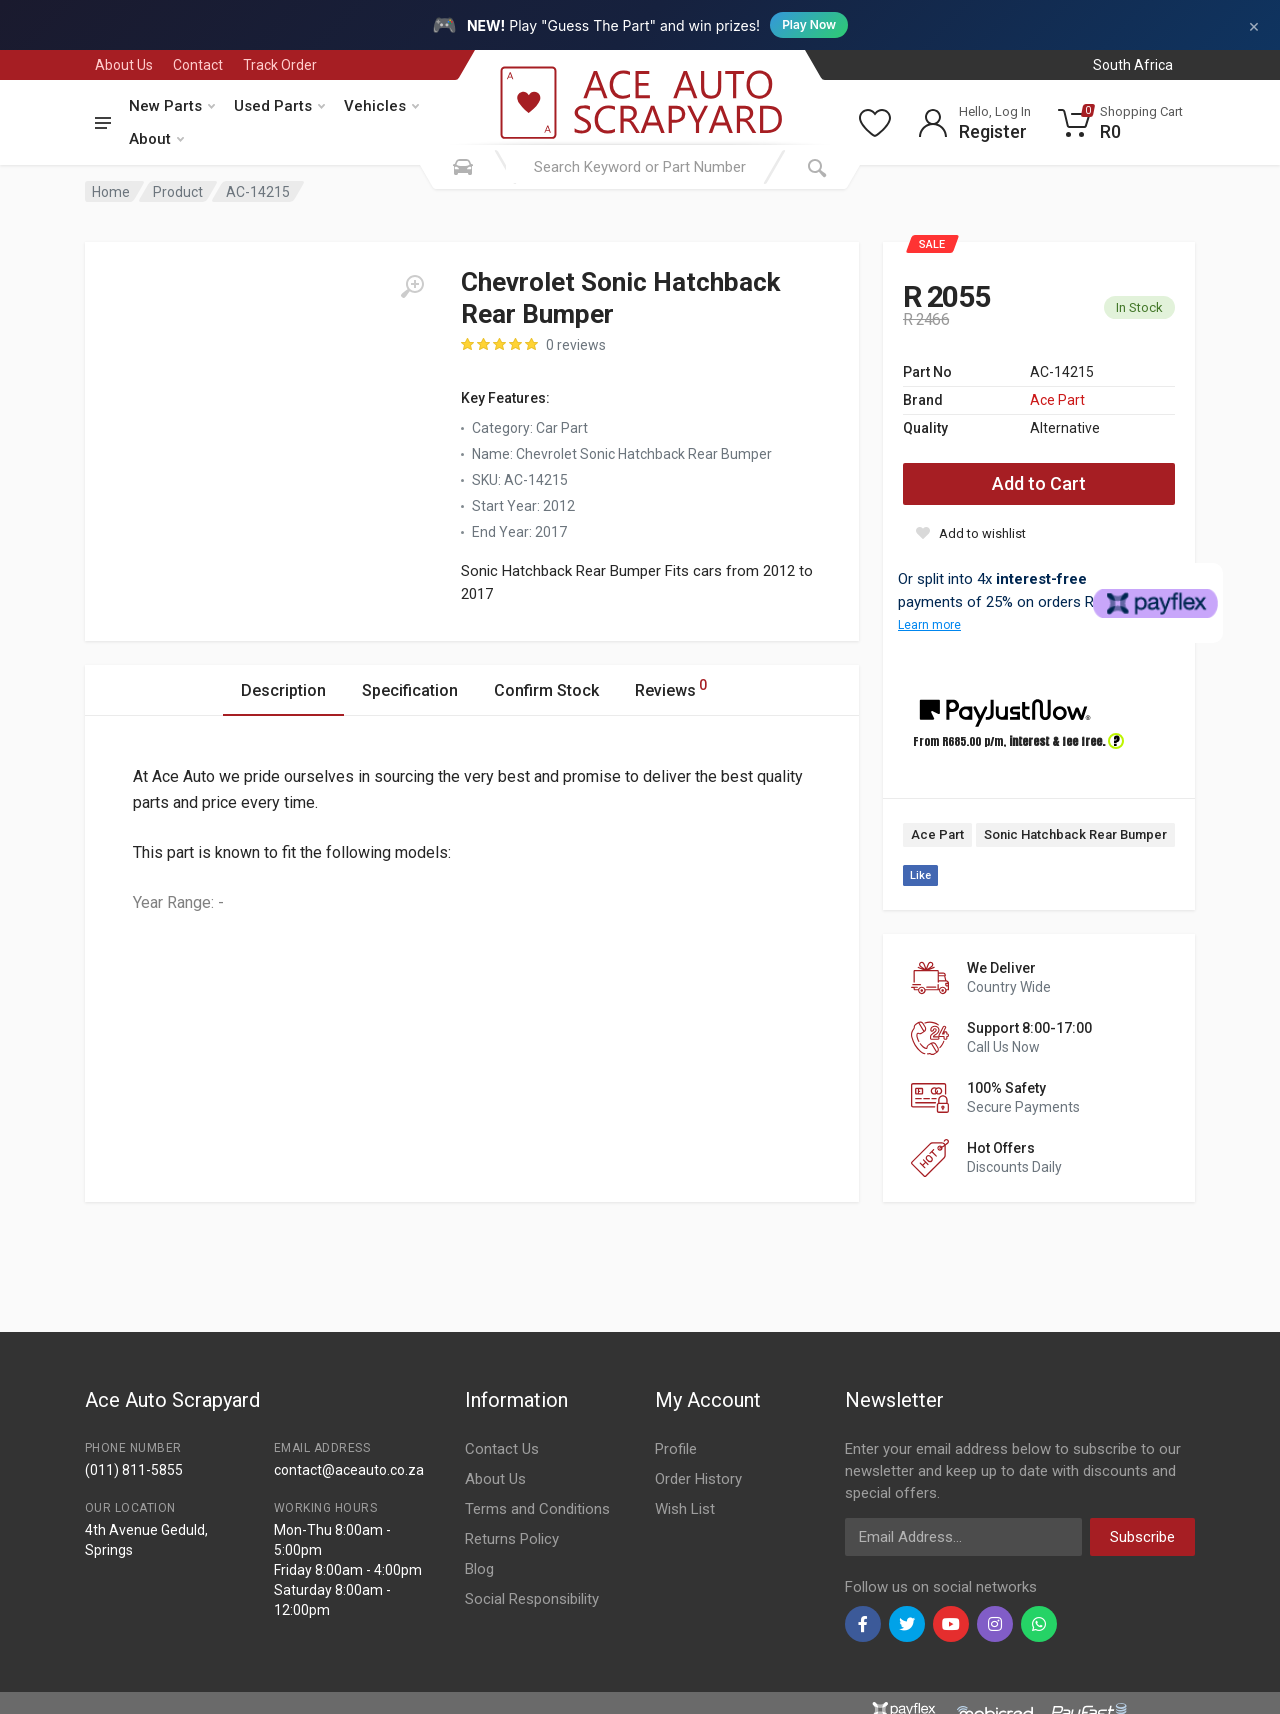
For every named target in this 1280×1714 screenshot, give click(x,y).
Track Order (280, 65)
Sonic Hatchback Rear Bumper (1075, 834)
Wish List (685, 1509)
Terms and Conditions (537, 1509)
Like (920, 875)
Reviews (671, 687)
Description (283, 690)
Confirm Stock (546, 690)
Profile (676, 1449)
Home (111, 192)
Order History (698, 1479)
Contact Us (502, 1449)
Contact (198, 65)
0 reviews (576, 345)
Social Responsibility (532, 1599)
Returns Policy (512, 1539)
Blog (479, 1569)
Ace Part (1057, 400)
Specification (410, 690)
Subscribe (1142, 1537)
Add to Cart (1039, 483)
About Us (124, 65)
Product (178, 192)
